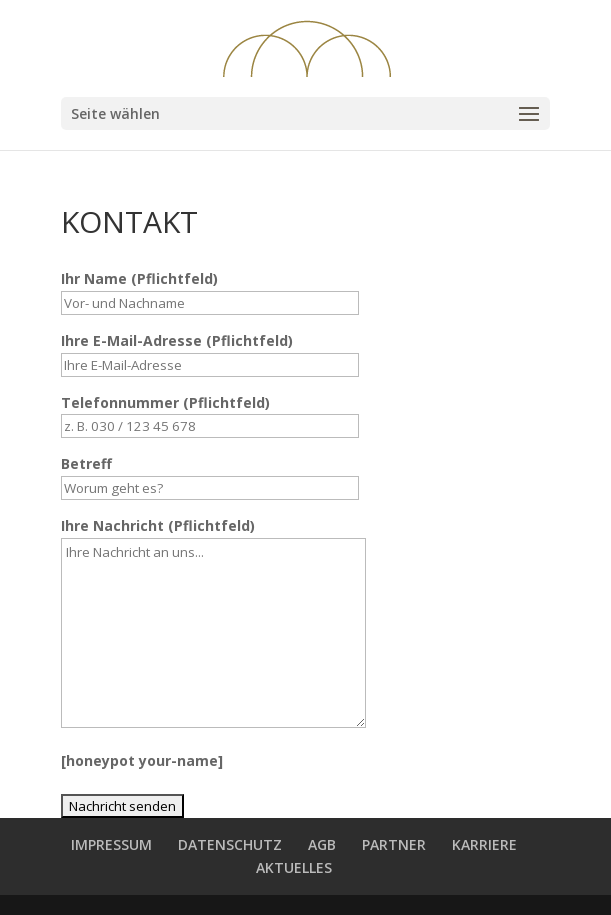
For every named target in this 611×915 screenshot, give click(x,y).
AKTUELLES (294, 867)
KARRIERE (484, 844)
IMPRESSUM (111, 844)
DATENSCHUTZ (230, 844)
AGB (322, 844)
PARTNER (394, 844)
